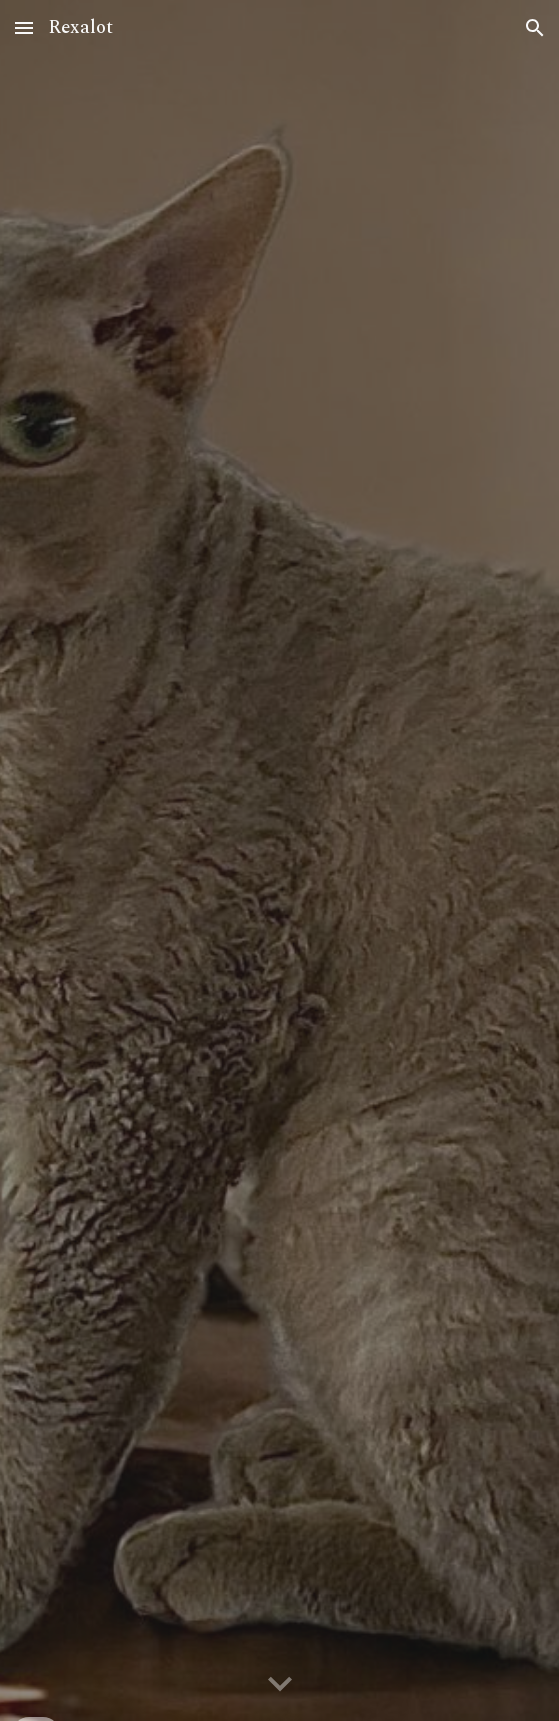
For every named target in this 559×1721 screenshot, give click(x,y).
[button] (24, 27)
